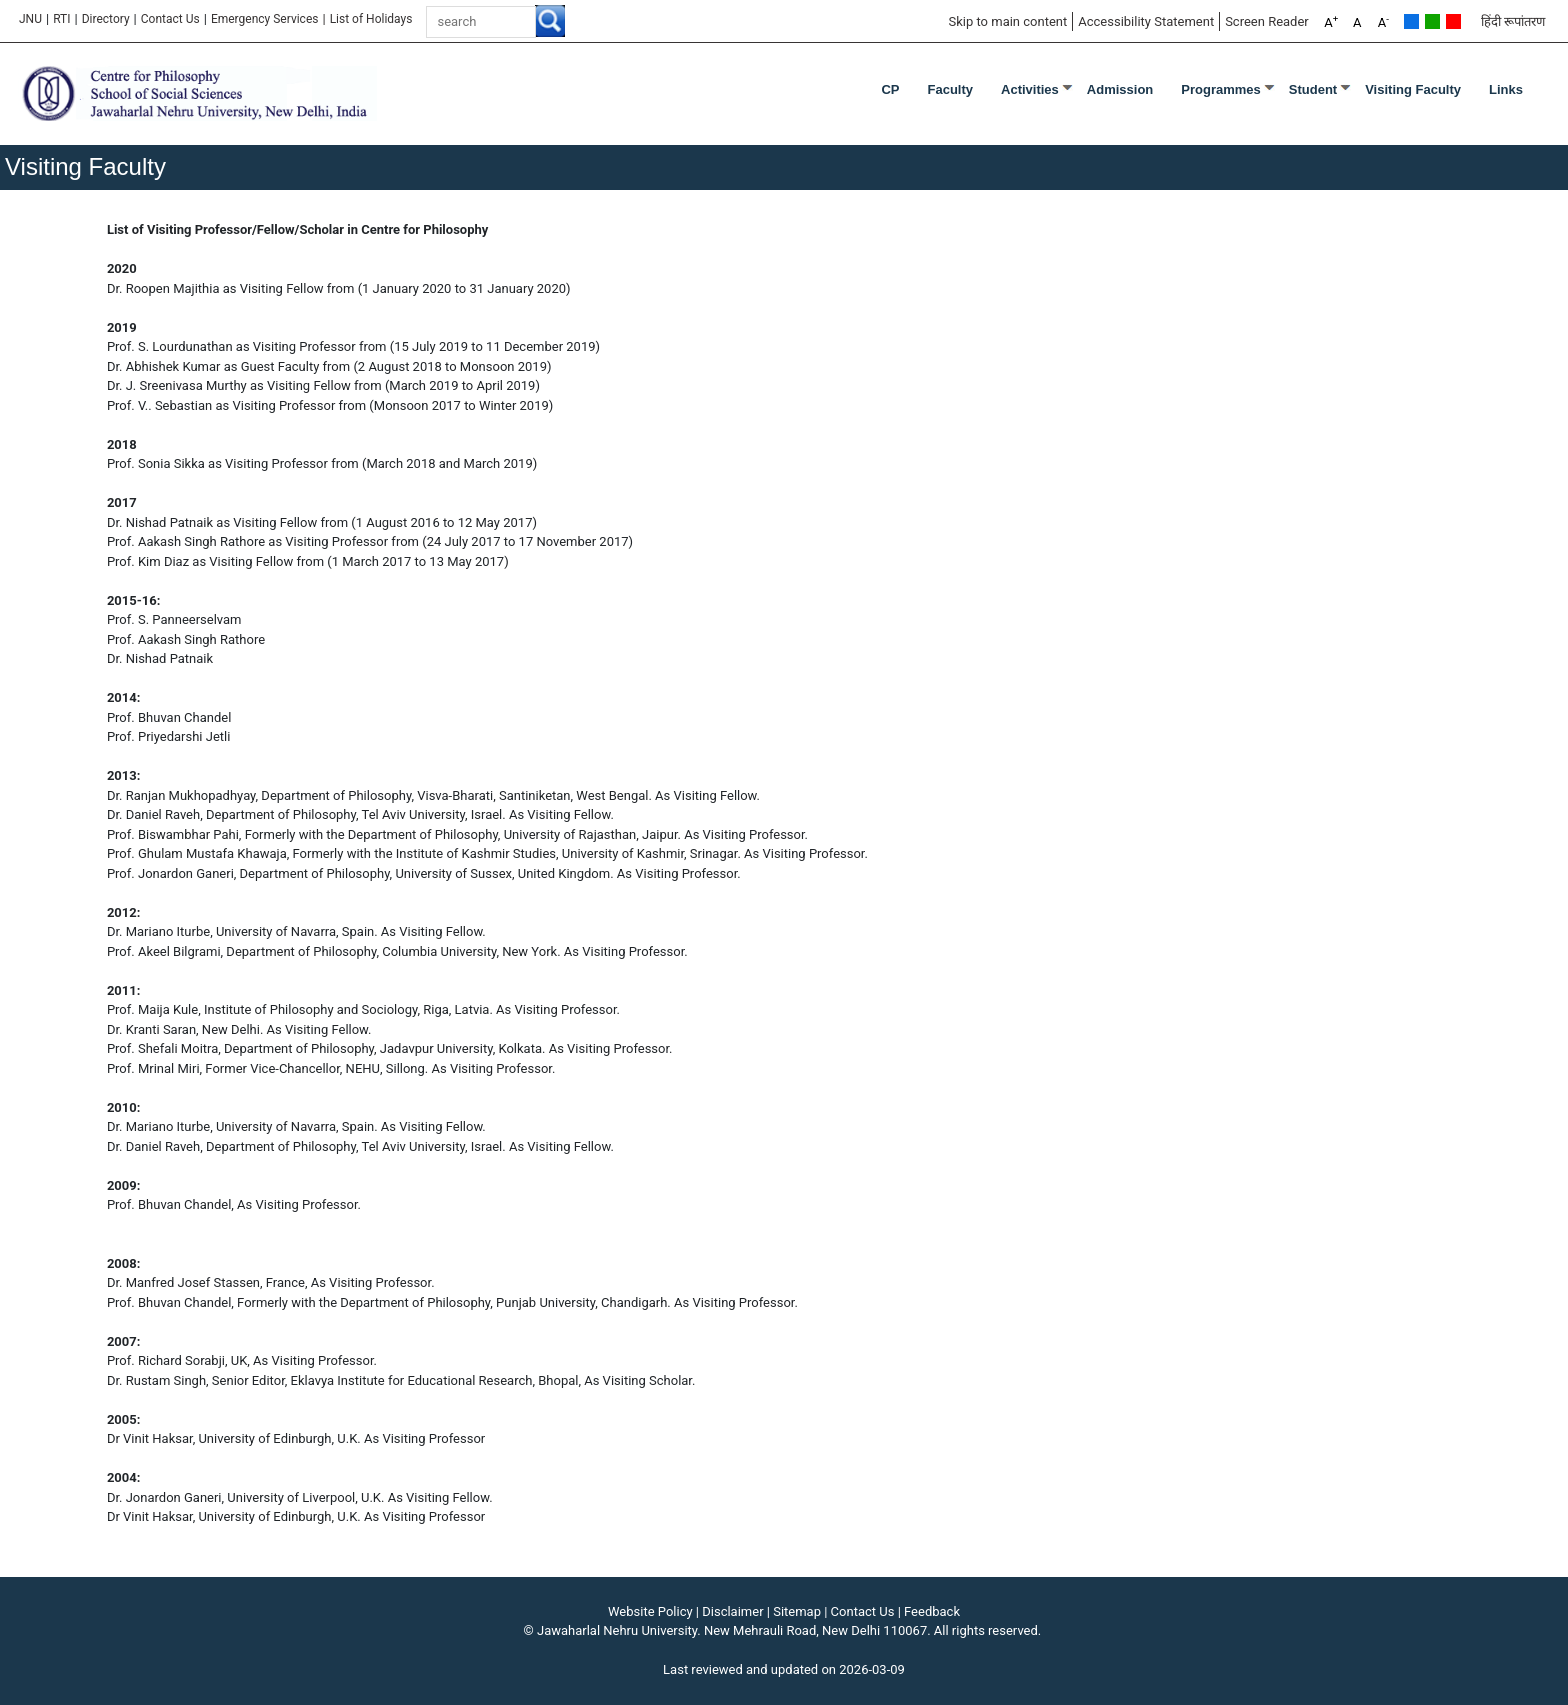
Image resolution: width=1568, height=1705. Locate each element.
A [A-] (1383, 21)
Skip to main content (1007, 21)
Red (1453, 21)
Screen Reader (1267, 21)
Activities (1030, 89)
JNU (30, 19)
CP (890, 89)
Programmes (1220, 89)
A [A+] (1331, 21)
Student (1313, 89)
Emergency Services (265, 19)
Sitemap (797, 1611)
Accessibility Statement (1146, 21)
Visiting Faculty (1413, 89)
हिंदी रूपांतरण (1513, 21)
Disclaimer (732, 1611)
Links (1506, 89)
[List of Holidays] (371, 19)
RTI (61, 19)
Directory (106, 19)
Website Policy (650, 1611)
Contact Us (170, 19)
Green (1432, 21)
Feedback (932, 1611)
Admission (1120, 89)
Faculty (951, 89)
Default (1411, 21)
